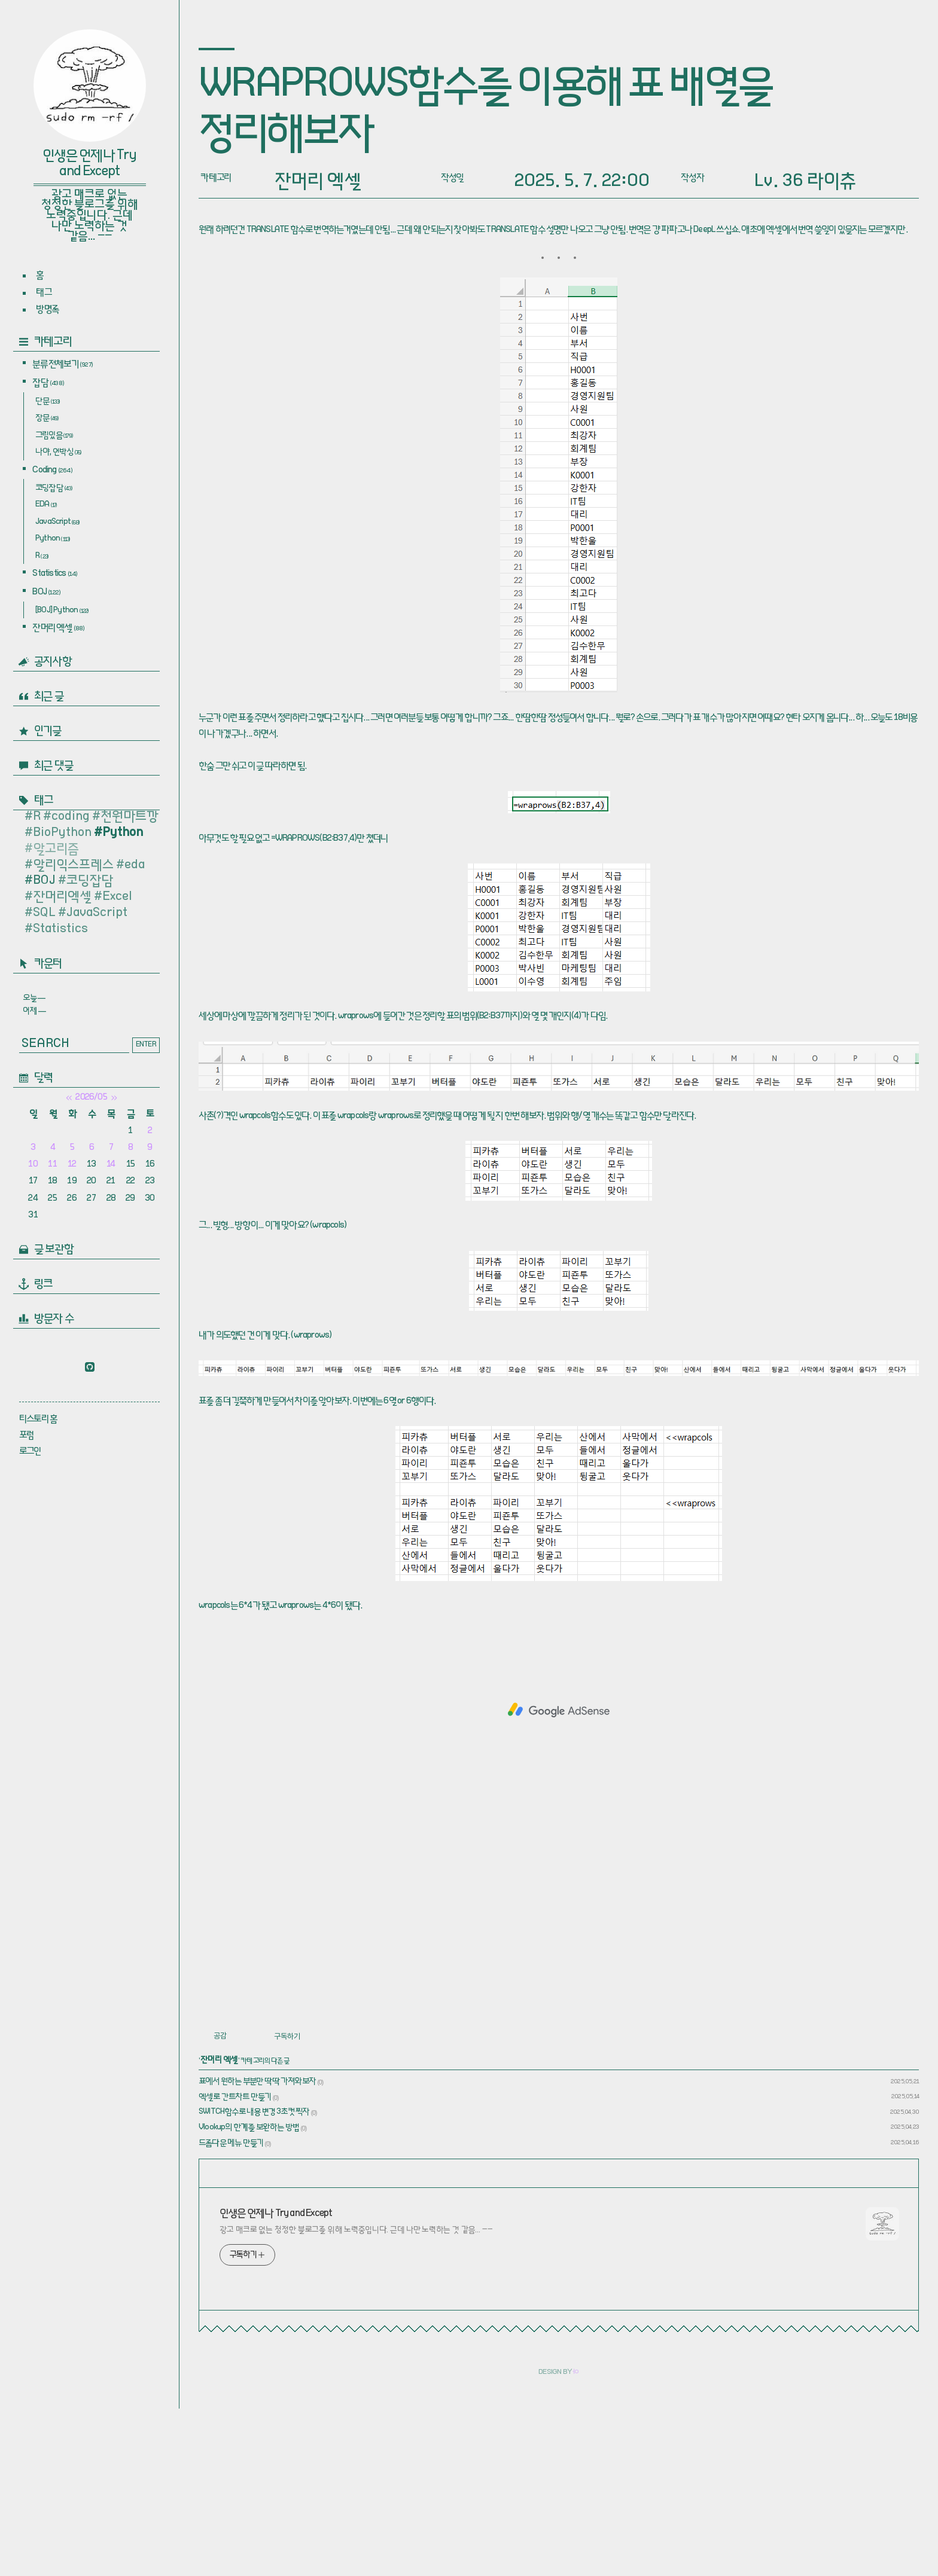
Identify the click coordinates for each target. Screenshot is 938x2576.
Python (52, 540)
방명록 (47, 309)
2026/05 (90, 1097)
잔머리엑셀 (62, 897)
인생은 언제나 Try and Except (89, 164)
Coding (52, 471)
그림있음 (54, 436)
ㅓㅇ (575, 2540)
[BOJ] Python (62, 611)
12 (72, 1164)
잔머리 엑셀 (58, 629)
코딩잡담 (53, 489)
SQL (44, 914)
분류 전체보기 (62, 365)
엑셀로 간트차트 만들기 (235, 2265)
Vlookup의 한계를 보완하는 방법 (249, 2295)
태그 (43, 293)
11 (52, 1164)
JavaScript (57, 523)
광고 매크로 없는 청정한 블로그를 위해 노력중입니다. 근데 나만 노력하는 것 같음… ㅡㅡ (356, 2398)
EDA (46, 505)
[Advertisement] (559, 294)
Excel (117, 897)
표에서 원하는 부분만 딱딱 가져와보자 (257, 2249)
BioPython (62, 833)
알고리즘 (56, 850)
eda (134, 866)
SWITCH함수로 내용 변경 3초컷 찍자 (254, 2280)
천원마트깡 (129, 817)
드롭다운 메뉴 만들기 (231, 2311)
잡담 (48, 384)
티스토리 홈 (38, 1419)
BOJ (46, 593)
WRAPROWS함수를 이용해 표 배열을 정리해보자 (486, 112)
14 (110, 1164)
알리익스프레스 (73, 866)
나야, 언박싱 (58, 453)
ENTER (146, 1045)
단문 (47, 402)
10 (32, 1164)
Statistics (54, 575)
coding (70, 817)
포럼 (26, 1435)
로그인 (30, 1451)
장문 (47, 419)
